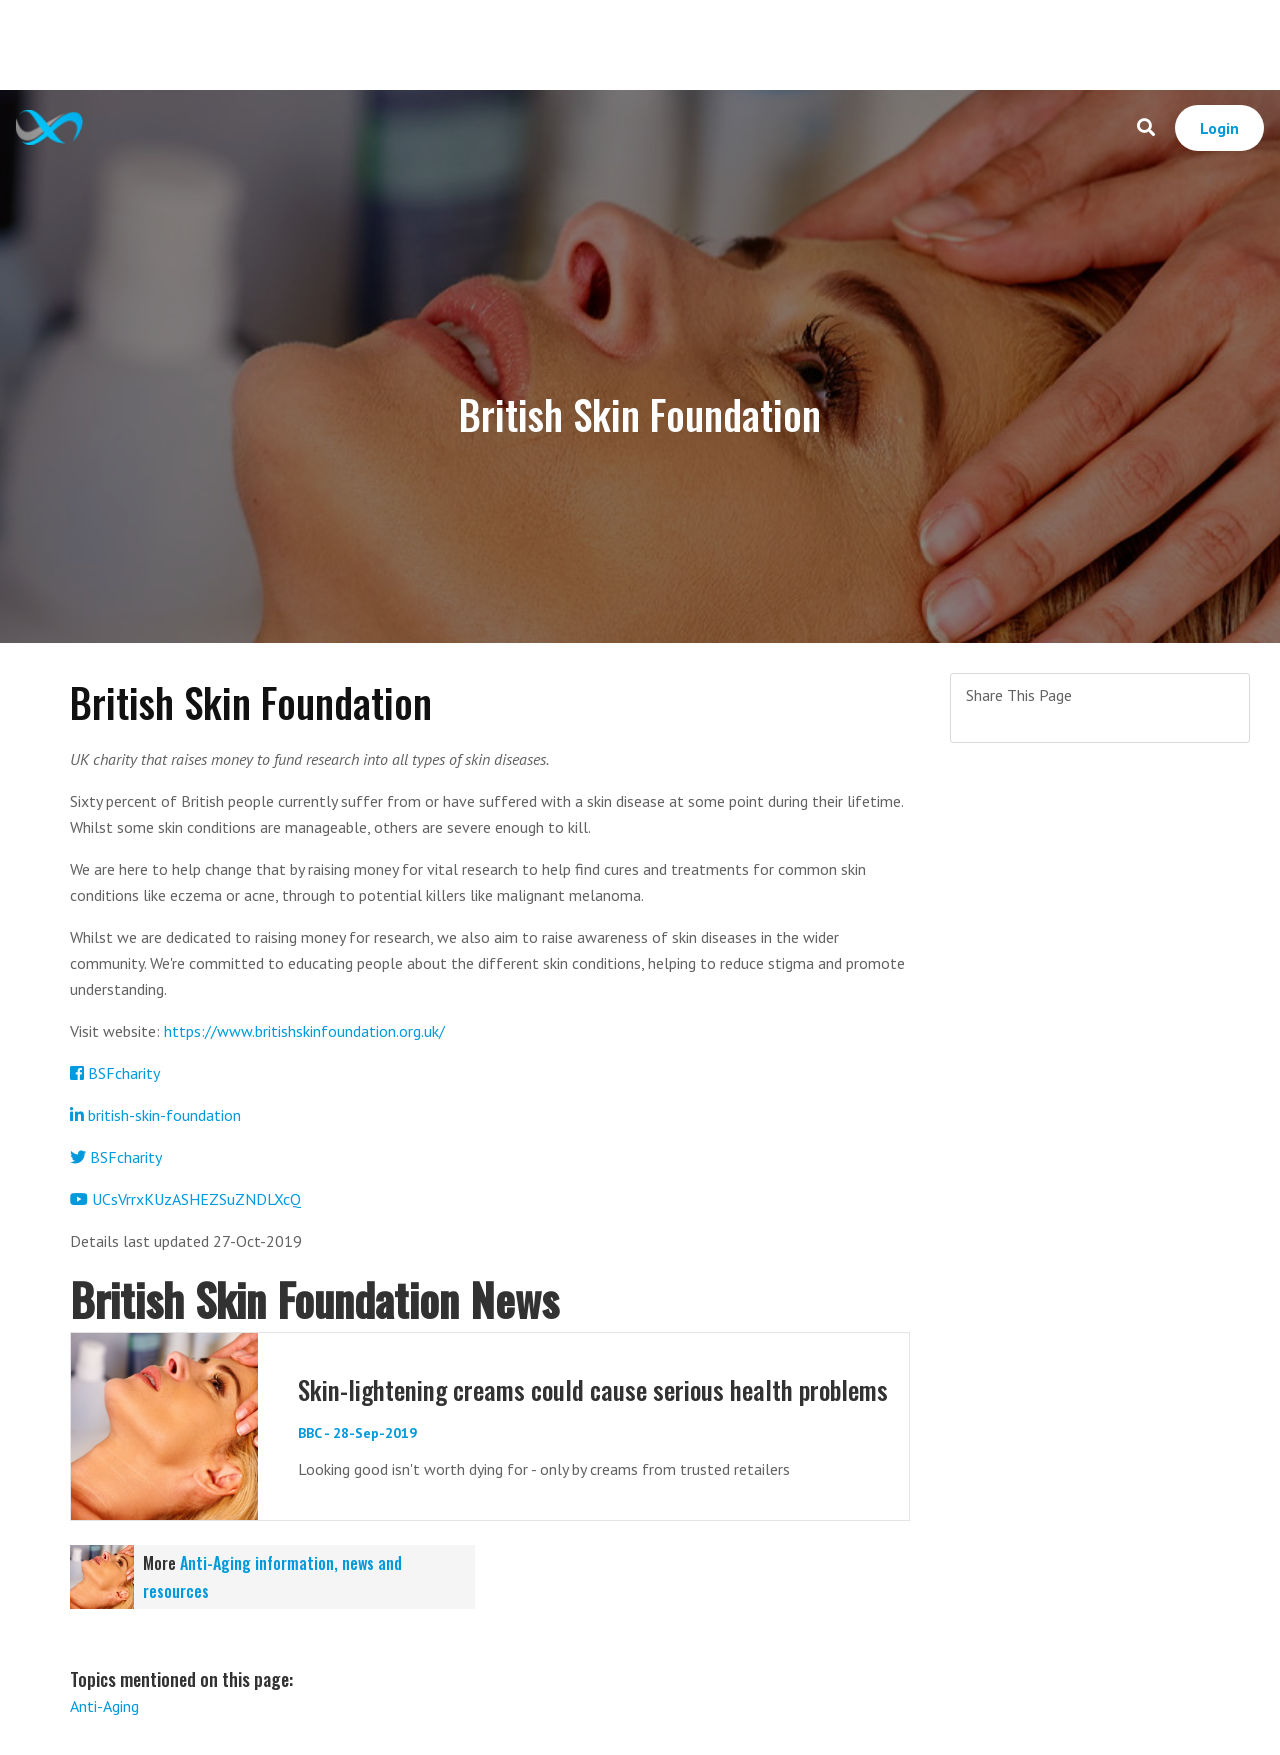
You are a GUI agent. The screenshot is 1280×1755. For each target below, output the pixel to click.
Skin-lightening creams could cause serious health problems (593, 1389)
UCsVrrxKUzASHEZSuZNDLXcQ (185, 1199)
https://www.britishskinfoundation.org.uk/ (304, 1031)
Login (1219, 128)
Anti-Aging (104, 1706)
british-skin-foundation (155, 1115)
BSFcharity (115, 1073)
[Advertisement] (640, 45)
